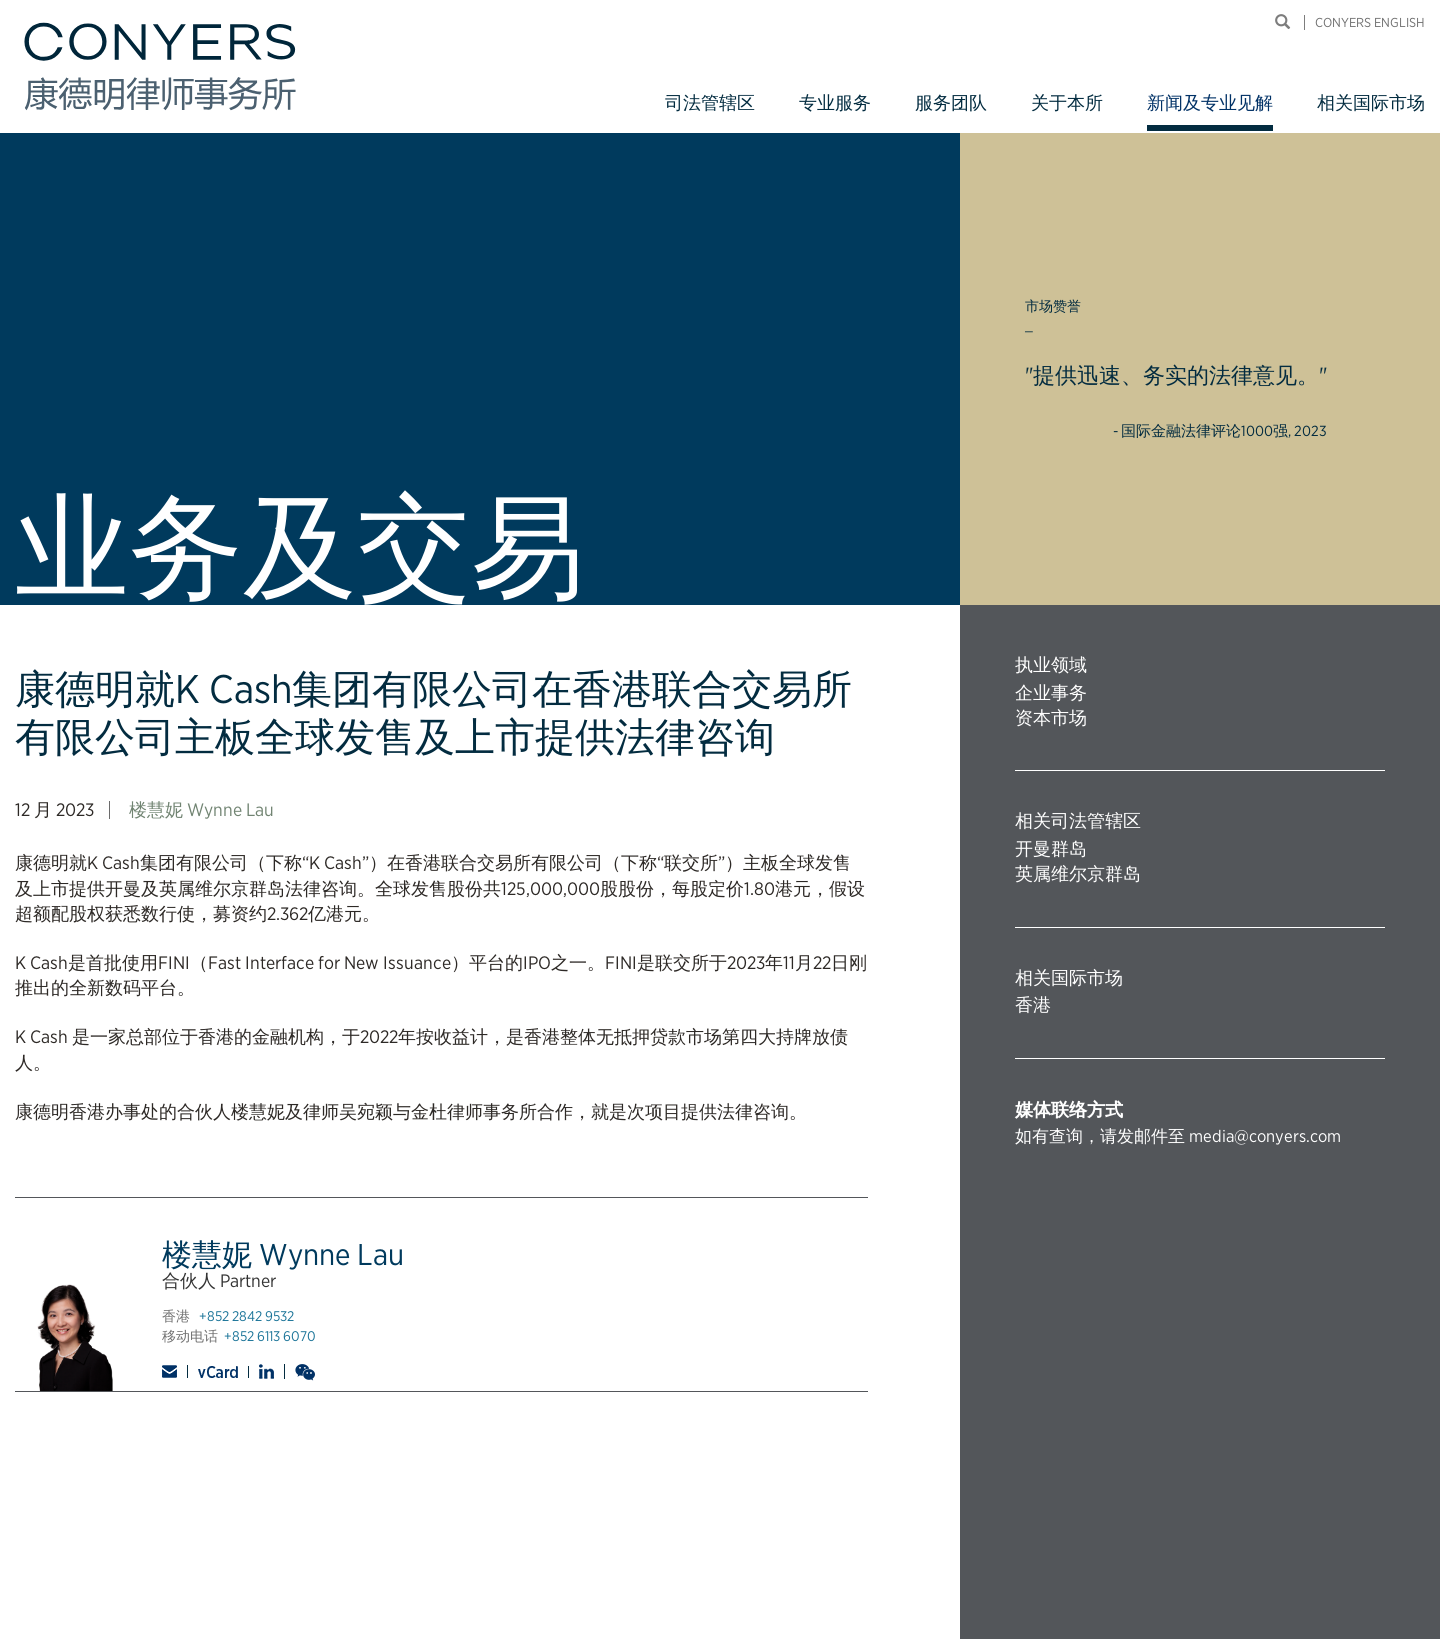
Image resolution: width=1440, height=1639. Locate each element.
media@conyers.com (1265, 1136)
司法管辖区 (710, 102)
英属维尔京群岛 (1078, 873)
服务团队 (951, 102)
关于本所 (1067, 102)
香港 (1033, 1004)
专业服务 (835, 102)
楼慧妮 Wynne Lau (201, 809)
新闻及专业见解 (1210, 102)
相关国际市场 (1371, 102)
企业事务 (1051, 692)
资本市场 (1051, 717)
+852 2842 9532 (246, 1316)
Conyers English (1370, 22)
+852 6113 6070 (270, 1336)
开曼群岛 (1051, 848)
